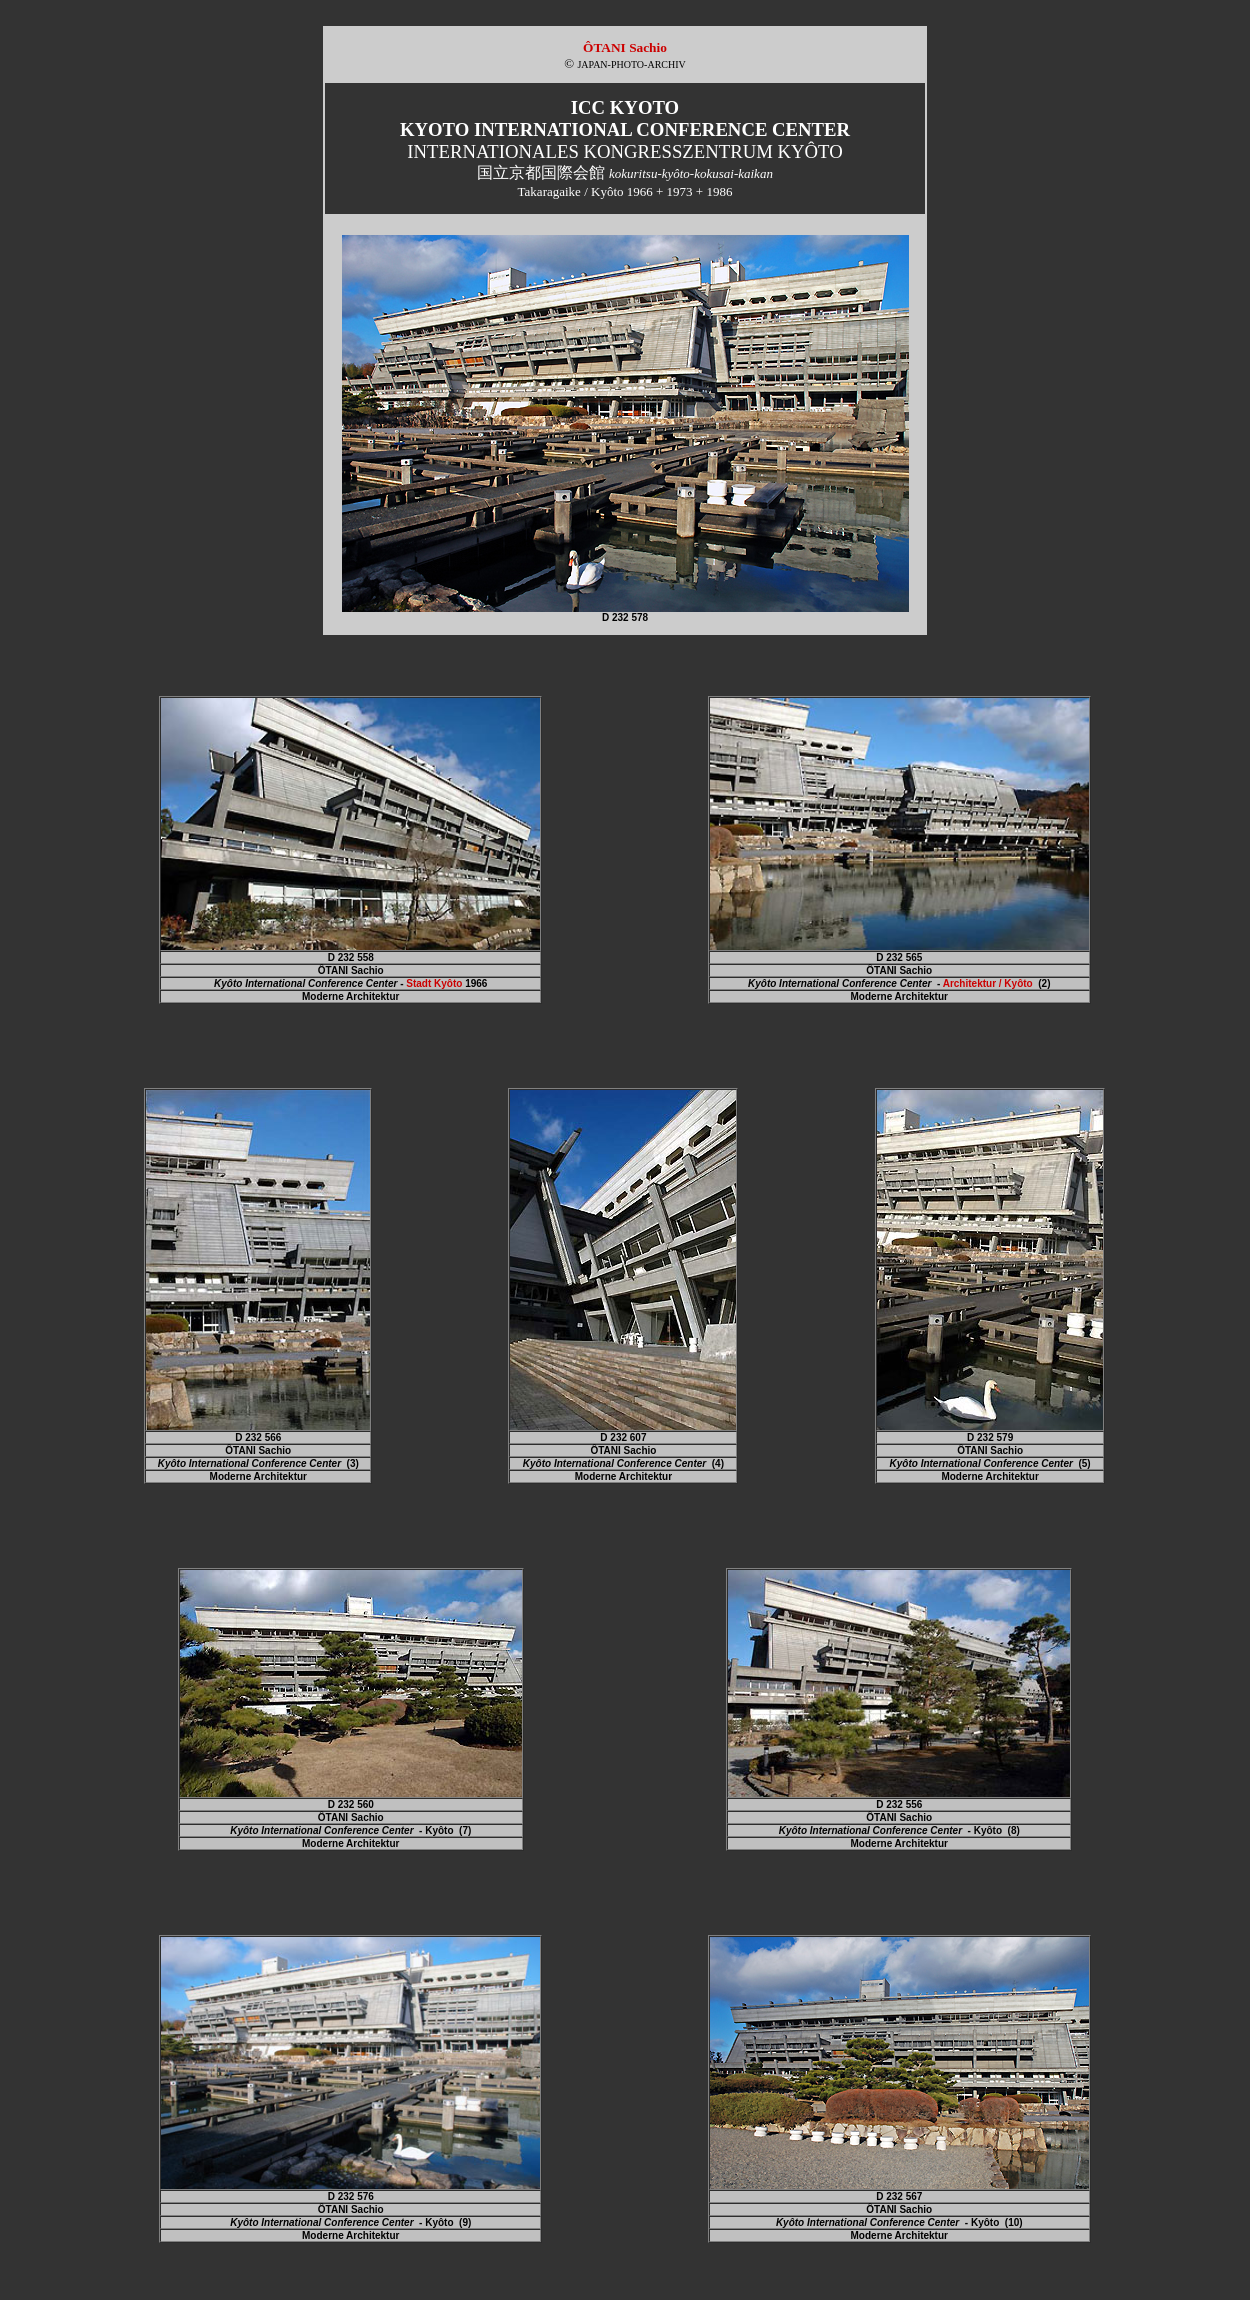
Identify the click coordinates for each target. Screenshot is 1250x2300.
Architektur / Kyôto (988, 983)
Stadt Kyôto (434, 983)
